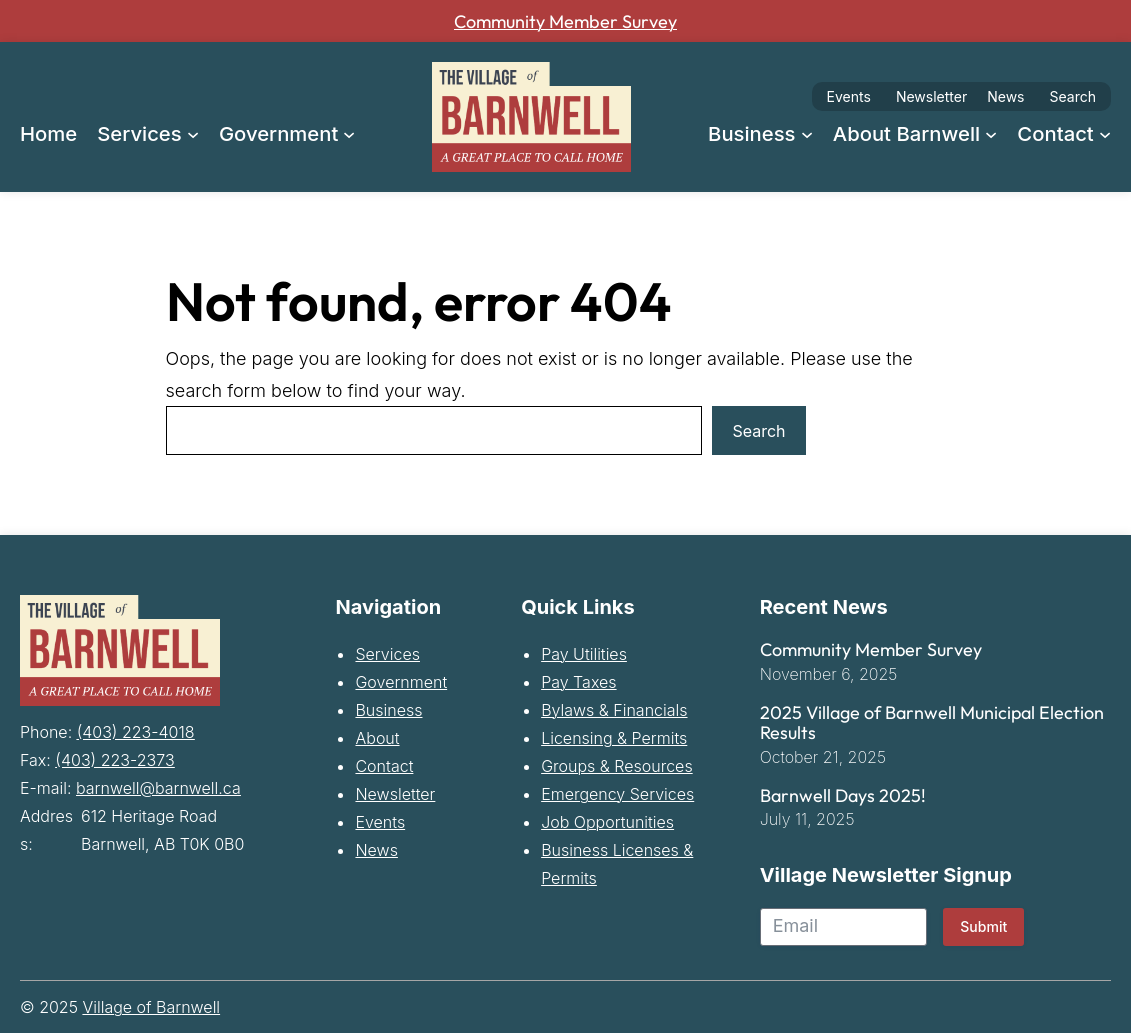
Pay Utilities (584, 656)
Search (1073, 96)
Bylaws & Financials (614, 712)
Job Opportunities (607, 824)
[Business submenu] (807, 133)
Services (387, 656)
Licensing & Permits (614, 740)
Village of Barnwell (151, 1009)
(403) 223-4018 (136, 731)
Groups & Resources (617, 768)
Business (388, 712)
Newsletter (931, 96)
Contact (384, 768)
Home (48, 133)
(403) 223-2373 (114, 759)
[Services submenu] (193, 133)
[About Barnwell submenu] (991, 133)
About (377, 740)
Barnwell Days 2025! (843, 797)
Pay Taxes (578, 684)
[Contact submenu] (1105, 133)
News (1005, 96)
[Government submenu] (349, 133)
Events (849, 96)
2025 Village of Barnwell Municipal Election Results (932, 725)
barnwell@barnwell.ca (158, 787)
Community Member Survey (566, 20)
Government (401, 684)
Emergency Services (617, 796)
